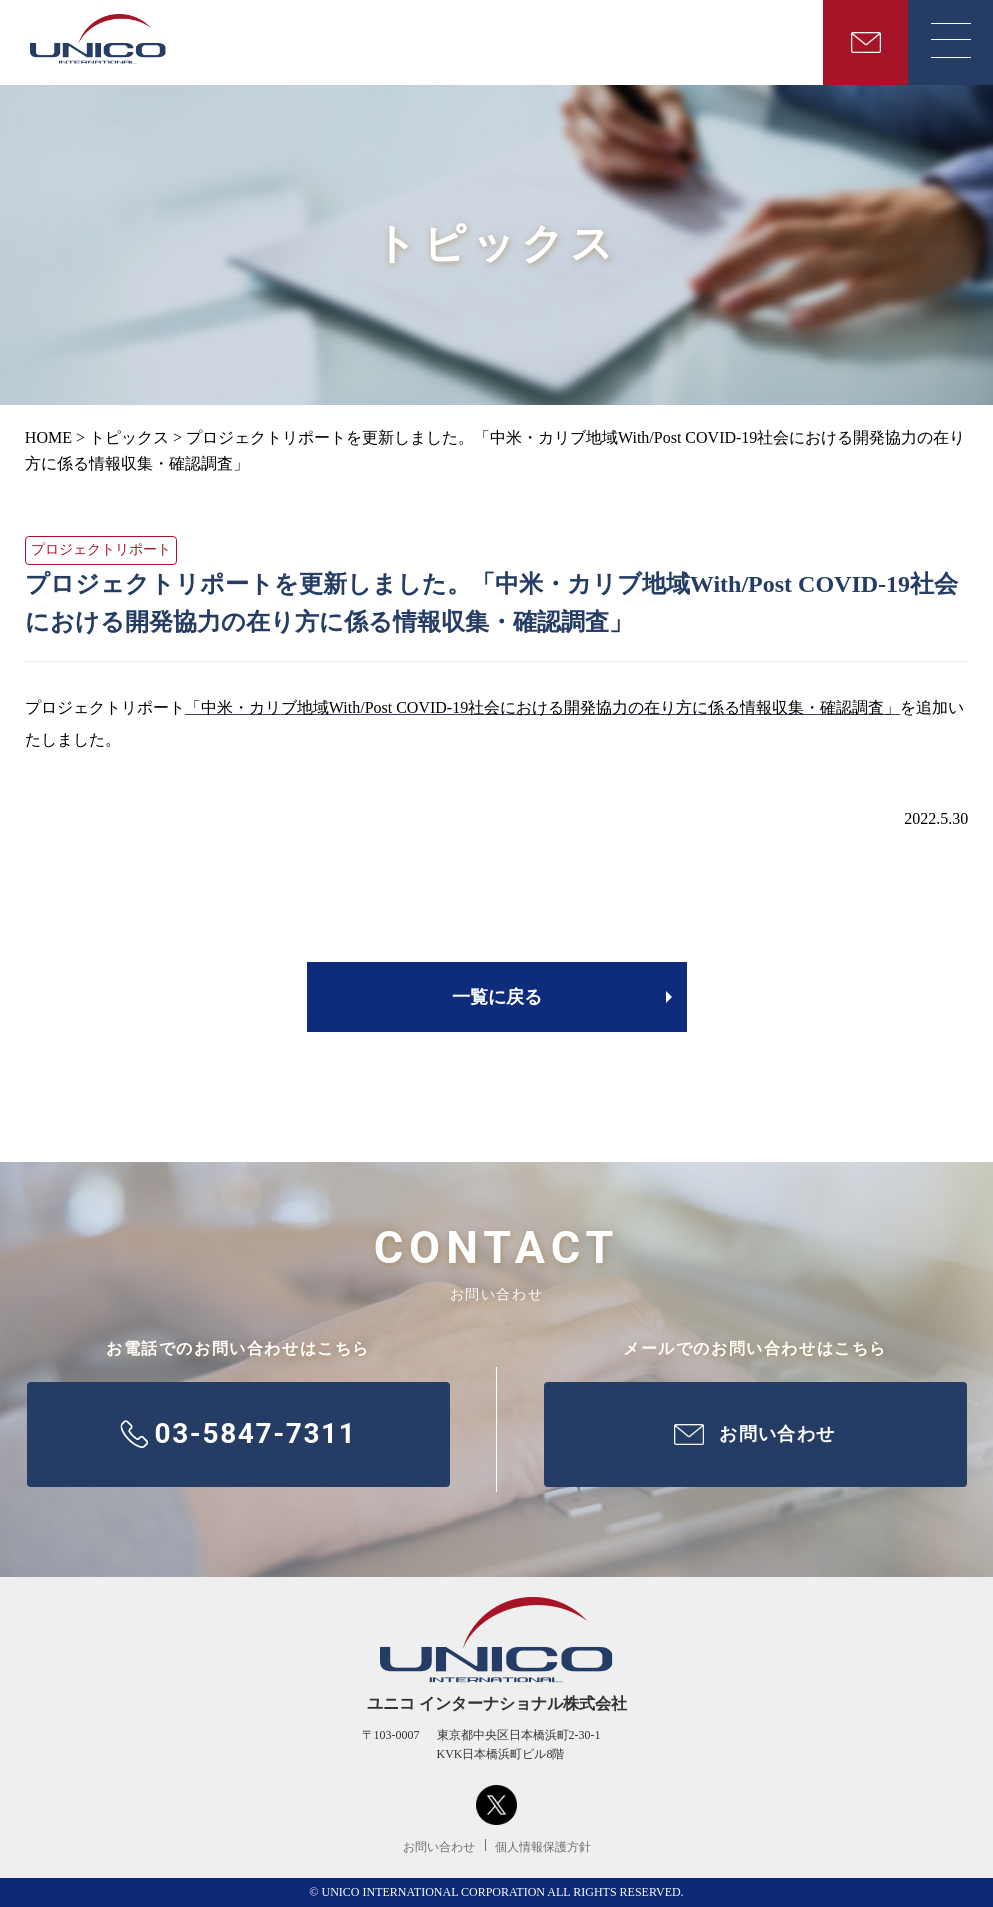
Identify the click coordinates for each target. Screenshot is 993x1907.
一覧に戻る (497, 997)
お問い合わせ (439, 1847)
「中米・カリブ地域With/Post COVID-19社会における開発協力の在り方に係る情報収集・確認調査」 (542, 707)
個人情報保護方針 (543, 1847)
